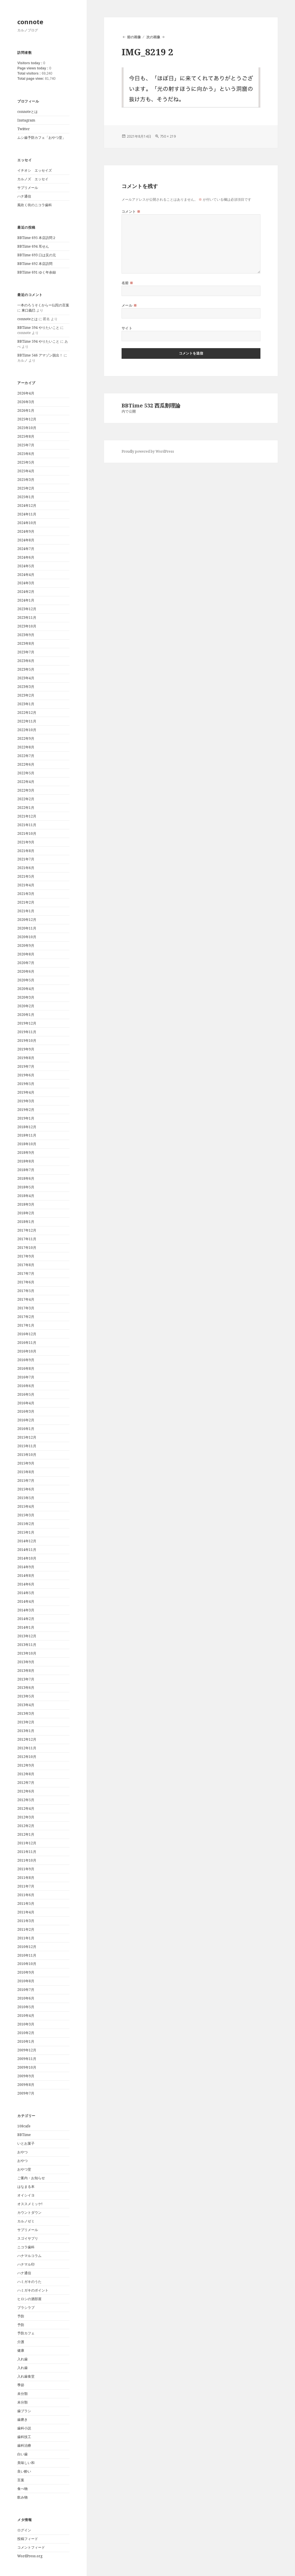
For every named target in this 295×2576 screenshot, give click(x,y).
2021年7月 (25, 859)
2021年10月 (26, 833)
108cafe (24, 2126)
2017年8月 (25, 1264)
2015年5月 (25, 1497)
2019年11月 (26, 1031)
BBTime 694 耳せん (33, 246)
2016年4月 (25, 1403)
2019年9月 (25, 1049)
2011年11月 (26, 1851)
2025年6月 (25, 453)
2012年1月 (25, 1834)
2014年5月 (25, 1592)
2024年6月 (25, 557)
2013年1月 (25, 1730)
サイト (127, 328)
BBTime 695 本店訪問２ (36, 237)
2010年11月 (26, 1955)
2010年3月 (25, 2024)
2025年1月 (25, 496)
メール (129, 305)
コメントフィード (31, 2547)
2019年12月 (26, 1023)
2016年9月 (25, 1359)
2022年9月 (25, 738)
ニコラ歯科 (26, 2247)
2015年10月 (26, 1454)
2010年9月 (25, 1972)
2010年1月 (25, 2041)
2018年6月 (25, 1178)
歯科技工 (24, 2436)
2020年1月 (25, 1014)
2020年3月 (25, 997)
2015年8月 (25, 1471)
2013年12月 (26, 1636)
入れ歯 (22, 2359)
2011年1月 (25, 1938)
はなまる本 (26, 2186)
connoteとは (27, 111)
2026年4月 (25, 393)
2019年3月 (25, 1101)
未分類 (22, 2393)
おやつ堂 (24, 2169)
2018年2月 (25, 1213)
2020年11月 (26, 928)
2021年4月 (25, 885)
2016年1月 (25, 1428)
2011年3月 (25, 1920)
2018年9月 (25, 1152)
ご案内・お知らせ (31, 2177)
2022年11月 (26, 721)
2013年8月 (25, 1670)
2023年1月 (25, 703)
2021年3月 (25, 893)
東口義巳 (28, 310)
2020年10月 (26, 936)
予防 (20, 2316)
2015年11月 (26, 1445)
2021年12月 (26, 816)
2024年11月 (26, 514)
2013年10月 (26, 1653)
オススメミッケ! (29, 2203)
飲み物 (22, 2497)
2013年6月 (25, 1687)
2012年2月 (25, 1825)
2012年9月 (25, 1765)
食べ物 (22, 2488)
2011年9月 (25, 1868)
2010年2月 (25, 2032)
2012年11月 (26, 1748)
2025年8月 (25, 436)
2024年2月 (25, 591)
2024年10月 (26, 522)
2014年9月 (25, 1566)
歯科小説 (24, 2428)
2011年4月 (25, 1912)
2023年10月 (26, 626)
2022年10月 (26, 729)
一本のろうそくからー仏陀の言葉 (43, 305)
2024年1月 (25, 600)
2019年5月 (25, 1083)
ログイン (24, 2530)
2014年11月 (26, 1549)
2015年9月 (25, 1463)
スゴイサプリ (27, 2238)
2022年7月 (25, 755)
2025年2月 (25, 488)
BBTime (24, 2134)
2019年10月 (26, 1040)
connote (30, 21)
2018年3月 (25, 1204)
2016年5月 (25, 1394)
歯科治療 (24, 2445)
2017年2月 (25, 1316)
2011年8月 (25, 1877)
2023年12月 (26, 608)
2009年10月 (26, 2067)
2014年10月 (26, 1558)
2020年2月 (25, 1006)
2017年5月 (25, 1290)
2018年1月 (25, 1221)
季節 (20, 2384)
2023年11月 (26, 617)
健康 (20, 2350)
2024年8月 (25, 540)
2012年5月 (25, 1799)
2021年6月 (25, 867)
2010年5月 (25, 2006)
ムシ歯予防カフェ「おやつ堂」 (41, 137)
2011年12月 (26, 1843)
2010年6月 (25, 1998)
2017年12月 (26, 1230)
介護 (20, 2341)
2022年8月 (25, 747)
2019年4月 (25, 1092)
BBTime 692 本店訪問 (34, 263)
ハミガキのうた (29, 2281)
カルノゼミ (26, 2221)
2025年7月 (25, 445)
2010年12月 (26, 1946)
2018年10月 (26, 1143)
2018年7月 (25, 1169)
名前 (127, 282)
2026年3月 (25, 401)
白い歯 (22, 2454)
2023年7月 (25, 652)
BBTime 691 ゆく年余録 (36, 272)
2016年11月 (26, 1342)
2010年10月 (26, 1963)
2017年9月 (25, 1256)
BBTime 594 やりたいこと (38, 327)
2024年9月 (25, 531)
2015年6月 (25, 1489)
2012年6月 (25, 1791)
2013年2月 (25, 1722)
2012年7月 (25, 1782)
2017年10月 (26, 1247)
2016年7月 (25, 1377)
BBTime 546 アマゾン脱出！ (40, 355)
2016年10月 (26, 1351)
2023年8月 (25, 643)
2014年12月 (26, 1541)
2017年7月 (25, 1273)
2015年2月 (25, 1523)
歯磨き (22, 2419)
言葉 (20, 2480)
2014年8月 (25, 1575)
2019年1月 (25, 1118)
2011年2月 (25, 1929)
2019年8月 (25, 1057)
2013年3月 (25, 1713)
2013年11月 (26, 1644)
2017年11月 (26, 1238)
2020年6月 (25, 971)
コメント (131, 211)
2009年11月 (26, 2058)
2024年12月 (26, 505)
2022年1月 (25, 807)
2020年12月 (26, 919)
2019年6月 (25, 1075)
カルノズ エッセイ (32, 179)
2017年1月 (25, 1325)
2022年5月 (25, 773)
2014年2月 (25, 1618)
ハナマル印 (26, 2264)
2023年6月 (25, 660)
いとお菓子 (26, 2143)
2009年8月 (25, 2084)
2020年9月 (25, 945)
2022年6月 (25, 764)
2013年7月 (25, 1679)
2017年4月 (25, 1299)
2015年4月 (25, 1506)
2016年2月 (25, 1420)
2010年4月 (25, 2015)
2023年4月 (25, 678)
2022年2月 (25, 798)
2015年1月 (25, 1532)
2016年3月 (25, 1411)
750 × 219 (168, 136)
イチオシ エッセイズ (34, 170)
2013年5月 (25, 1696)
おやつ (22, 2152)
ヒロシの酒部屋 (29, 2298)
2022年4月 (25, 781)
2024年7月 (25, 548)
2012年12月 (26, 1739)
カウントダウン (29, 2212)
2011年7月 (25, 1886)
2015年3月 (25, 1515)
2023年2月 (25, 695)
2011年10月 (26, 1860)
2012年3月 (25, 1817)
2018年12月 (26, 1126)
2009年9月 (25, 2076)
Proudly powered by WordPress (148, 451)
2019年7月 (25, 1066)
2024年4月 (25, 574)
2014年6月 (25, 1584)
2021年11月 (26, 824)
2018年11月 (26, 1135)
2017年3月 (25, 1308)
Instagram (26, 120)
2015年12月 (26, 1437)
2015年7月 (25, 1480)
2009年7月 (25, 2093)
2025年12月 (26, 419)
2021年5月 (25, 876)
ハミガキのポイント (32, 2290)
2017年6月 (25, 1282)
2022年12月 (26, 712)
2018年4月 (25, 1195)
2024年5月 (25, 566)
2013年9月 (25, 1661)
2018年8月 (25, 1161)
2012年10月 (26, 1756)
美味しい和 (26, 2462)
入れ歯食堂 (26, 2376)
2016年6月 (25, 1385)
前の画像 (134, 37)
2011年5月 (25, 1903)
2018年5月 (25, 1187)
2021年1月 (25, 910)
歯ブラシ (24, 2410)
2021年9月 (25, 842)
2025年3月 (25, 479)
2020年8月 (25, 954)
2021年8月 (25, 850)
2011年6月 (25, 1894)
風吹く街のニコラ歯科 (34, 204)
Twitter (23, 128)
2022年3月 (25, 790)
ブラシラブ (26, 2307)
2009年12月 (26, 2050)
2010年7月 (25, 1989)
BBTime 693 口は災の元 (36, 255)
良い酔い (24, 2471)
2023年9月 (25, 634)
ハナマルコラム (29, 2255)
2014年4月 (25, 1601)
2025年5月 (25, 462)
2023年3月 (25, 686)
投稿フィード (27, 2538)
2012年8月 (25, 1773)
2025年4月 (25, 470)
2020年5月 (25, 980)
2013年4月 (25, 1704)
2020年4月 (25, 988)
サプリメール (27, 187)
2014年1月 (25, 1627)
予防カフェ (26, 2333)
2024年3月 (25, 583)
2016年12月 (26, 1333)
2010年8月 (25, 1981)
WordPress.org (29, 2556)
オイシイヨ (26, 2195)
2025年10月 (26, 427)
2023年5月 (25, 669)
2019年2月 (25, 1109)
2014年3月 (25, 1610)
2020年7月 (25, 962)
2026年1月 (25, 410)
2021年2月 (25, 902)
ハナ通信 (24, 196)
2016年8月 (25, 1368)
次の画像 (153, 37)
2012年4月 (25, 1808)
